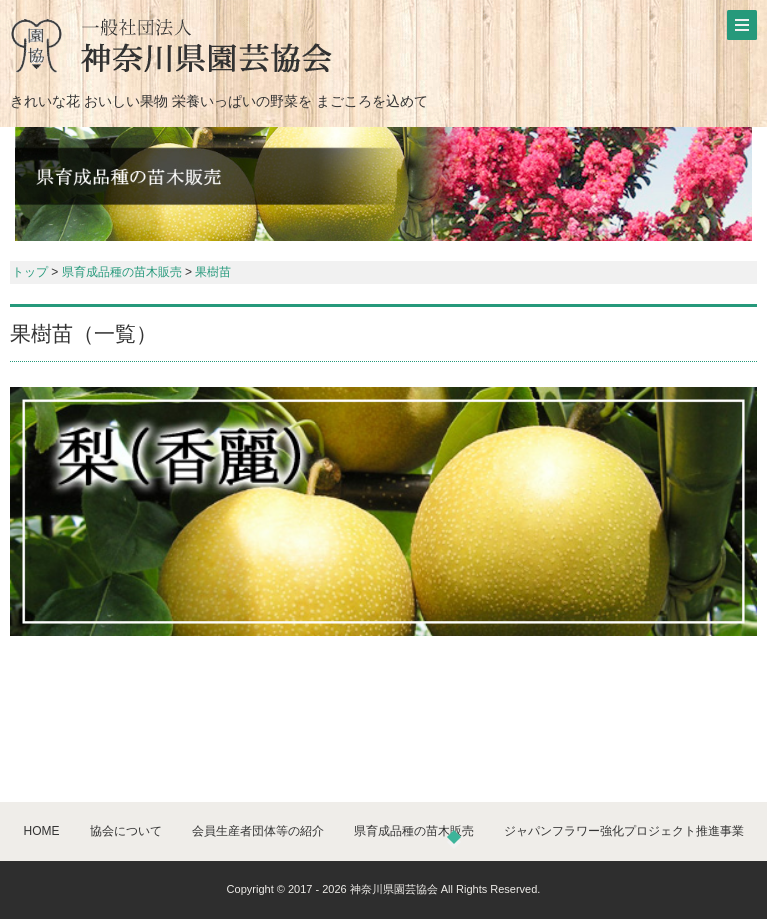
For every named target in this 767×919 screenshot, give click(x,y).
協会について (126, 831)
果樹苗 (213, 272)
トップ (30, 272)
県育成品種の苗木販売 (122, 272)
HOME (42, 831)
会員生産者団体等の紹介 (258, 831)
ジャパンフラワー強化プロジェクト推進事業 (624, 831)
